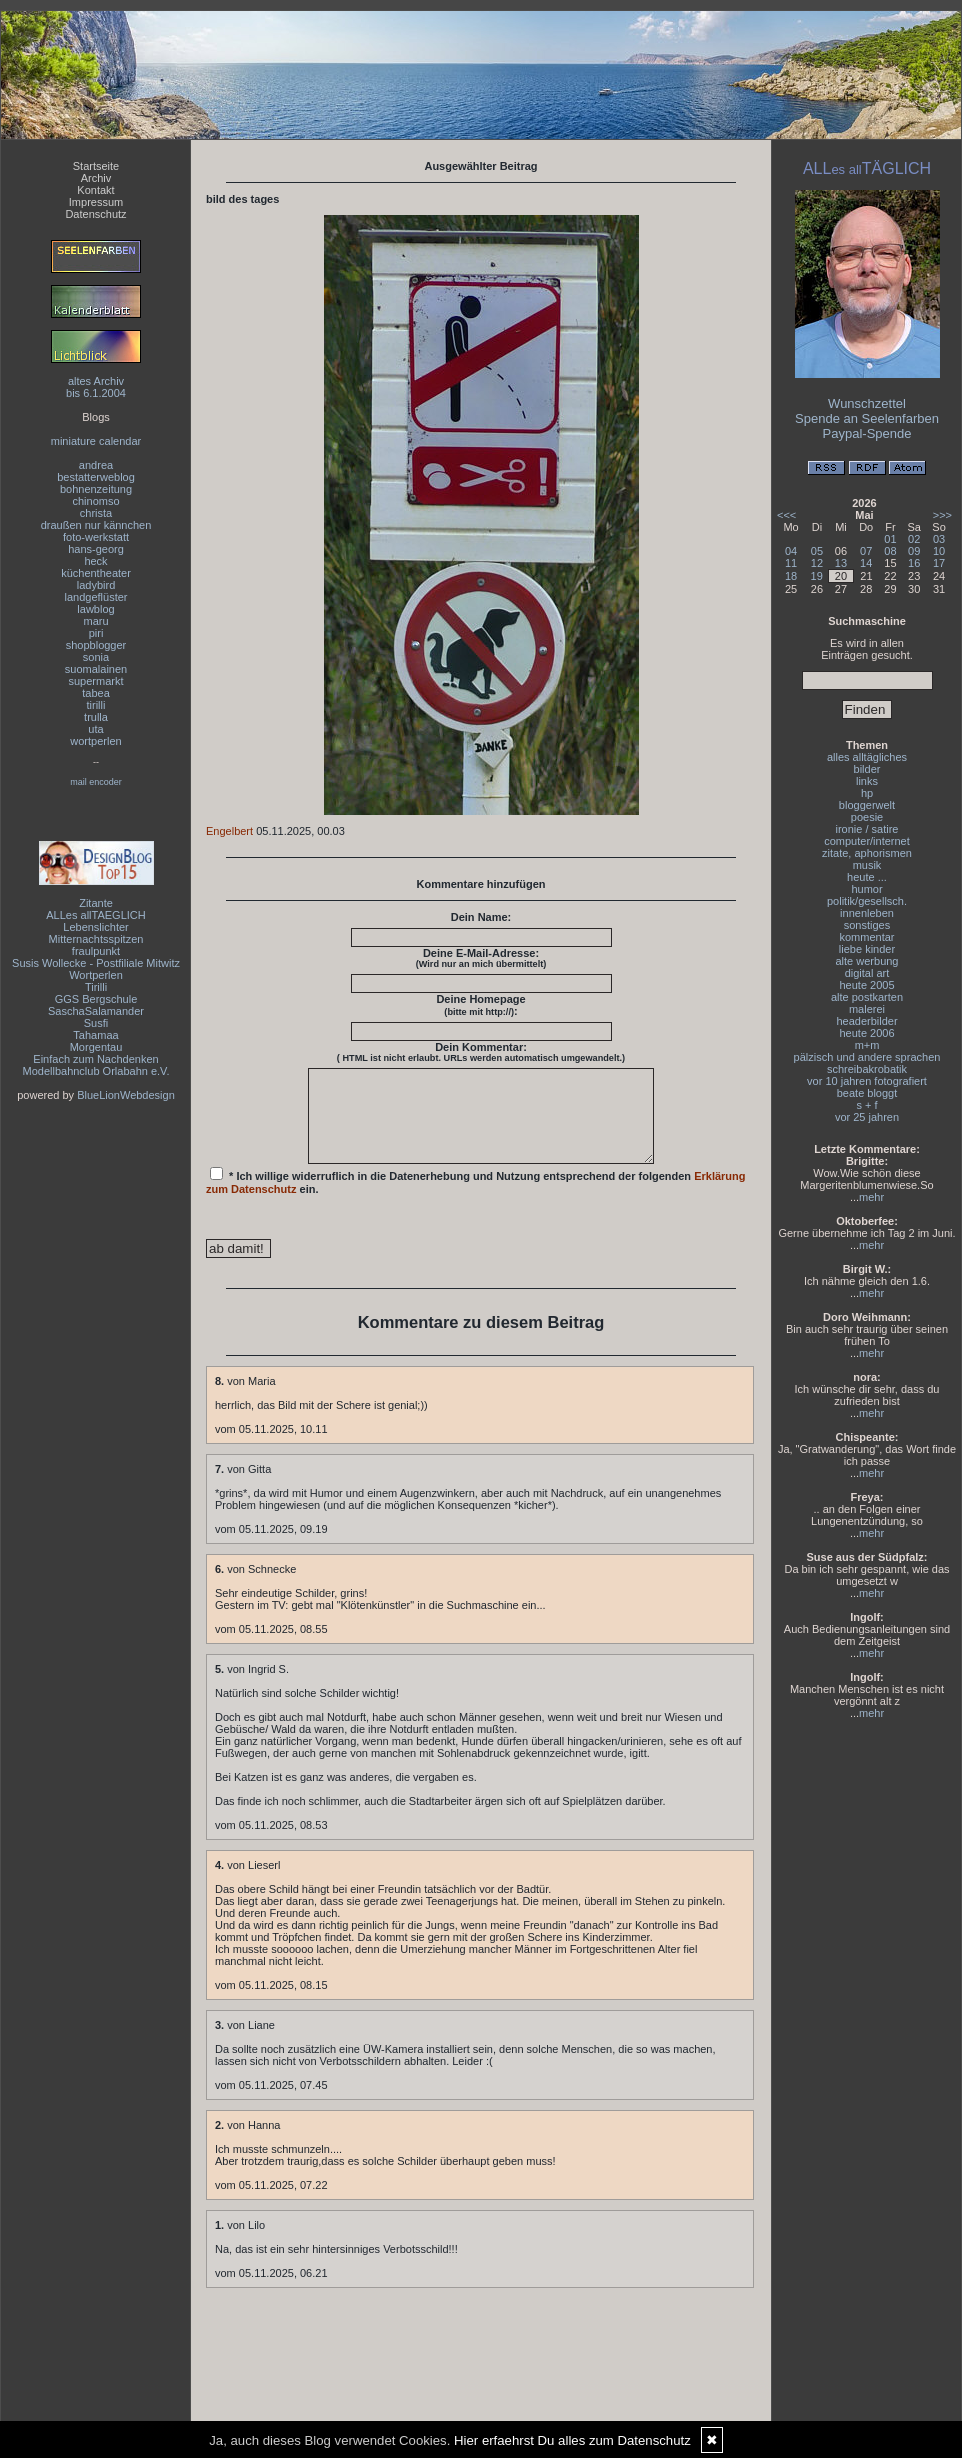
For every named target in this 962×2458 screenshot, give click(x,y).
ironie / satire (867, 829)
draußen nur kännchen (96, 525)
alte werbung (867, 961)
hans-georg (96, 549)
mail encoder (96, 782)
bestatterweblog (96, 477)
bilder (867, 769)
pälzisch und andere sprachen (867, 1057)
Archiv (96, 178)
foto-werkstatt (96, 537)
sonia (96, 657)
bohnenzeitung (96, 489)
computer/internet (867, 841)
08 (890, 551)
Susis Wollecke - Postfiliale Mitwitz (96, 963)
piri (96, 633)
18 (791, 576)
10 (939, 551)
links (867, 781)
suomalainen (96, 669)
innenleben (867, 913)
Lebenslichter (95, 927)
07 (866, 551)
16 (914, 563)
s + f (866, 1105)
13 (841, 563)
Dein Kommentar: (481, 1052)
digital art (867, 973)
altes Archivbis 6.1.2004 (96, 387)
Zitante (96, 903)
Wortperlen (96, 975)
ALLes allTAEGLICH (95, 915)
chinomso (95, 501)
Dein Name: (481, 917)
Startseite (96, 166)
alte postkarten (867, 997)
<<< (786, 515)
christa (96, 513)
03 (939, 539)
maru (95, 621)
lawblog (95, 609)
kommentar (866, 937)
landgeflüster (96, 597)
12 (817, 563)
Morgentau (96, 1047)
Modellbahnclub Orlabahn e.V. (96, 1071)
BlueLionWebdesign (126, 1095)
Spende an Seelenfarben (867, 418)
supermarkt (95, 681)
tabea (96, 693)
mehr (871, 1197)
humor (866, 889)
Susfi (96, 1023)
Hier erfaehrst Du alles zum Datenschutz (572, 2440)
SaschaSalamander (96, 1011)
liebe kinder (867, 949)
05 (817, 551)
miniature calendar (96, 441)
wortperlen (95, 741)
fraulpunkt (96, 951)
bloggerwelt (867, 805)
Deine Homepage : (480, 1005)
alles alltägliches (867, 757)
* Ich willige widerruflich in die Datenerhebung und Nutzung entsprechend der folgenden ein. (476, 1199)
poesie (867, 817)
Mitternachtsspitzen (96, 939)
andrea (96, 465)
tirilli (96, 705)
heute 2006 (866, 1033)
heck (95, 561)
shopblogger (96, 645)
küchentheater (96, 573)
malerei (867, 1009)
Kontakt (95, 190)
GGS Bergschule (96, 999)
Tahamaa (95, 1035)
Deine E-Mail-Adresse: (481, 958)
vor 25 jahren (867, 1117)
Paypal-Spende (867, 433)
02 (914, 539)
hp (867, 793)
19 (817, 576)
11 (791, 563)
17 (939, 563)
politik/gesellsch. (867, 901)
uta (95, 729)
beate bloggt (867, 1093)
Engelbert (229, 831)
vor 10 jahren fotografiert (867, 1081)
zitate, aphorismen (867, 853)
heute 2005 (866, 985)
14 (866, 563)
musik (867, 865)
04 (791, 551)
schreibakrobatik (867, 1069)
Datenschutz (95, 214)
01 (890, 539)
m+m (867, 1045)
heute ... (867, 877)
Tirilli (96, 987)
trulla (96, 717)
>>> (942, 515)
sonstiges (867, 925)
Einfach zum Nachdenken (95, 1059)
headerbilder (866, 1021)
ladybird (96, 585)
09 (914, 551)
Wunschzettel (867, 403)
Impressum (96, 202)
